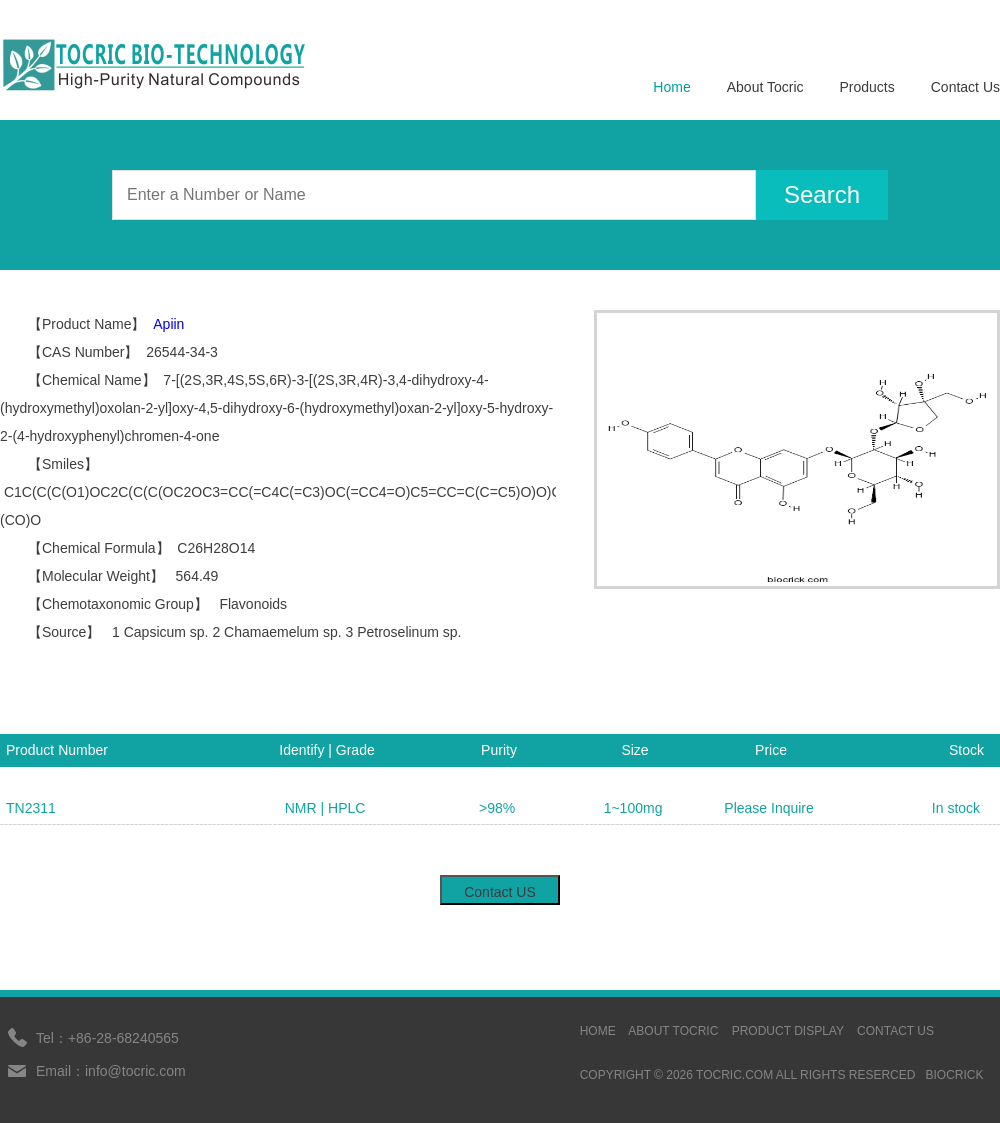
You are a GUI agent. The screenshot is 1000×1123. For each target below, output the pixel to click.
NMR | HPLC (325, 808)
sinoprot (968, 1031)
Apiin (168, 324)
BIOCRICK (954, 1075)
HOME (598, 1031)
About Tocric (765, 87)
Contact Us (965, 87)
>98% (497, 808)
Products (867, 87)
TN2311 (31, 808)
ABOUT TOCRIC (673, 1031)
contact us (895, 1031)
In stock (956, 808)
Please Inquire (769, 808)
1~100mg (633, 808)
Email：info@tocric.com (111, 1071)
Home (671, 87)
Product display (788, 1031)
